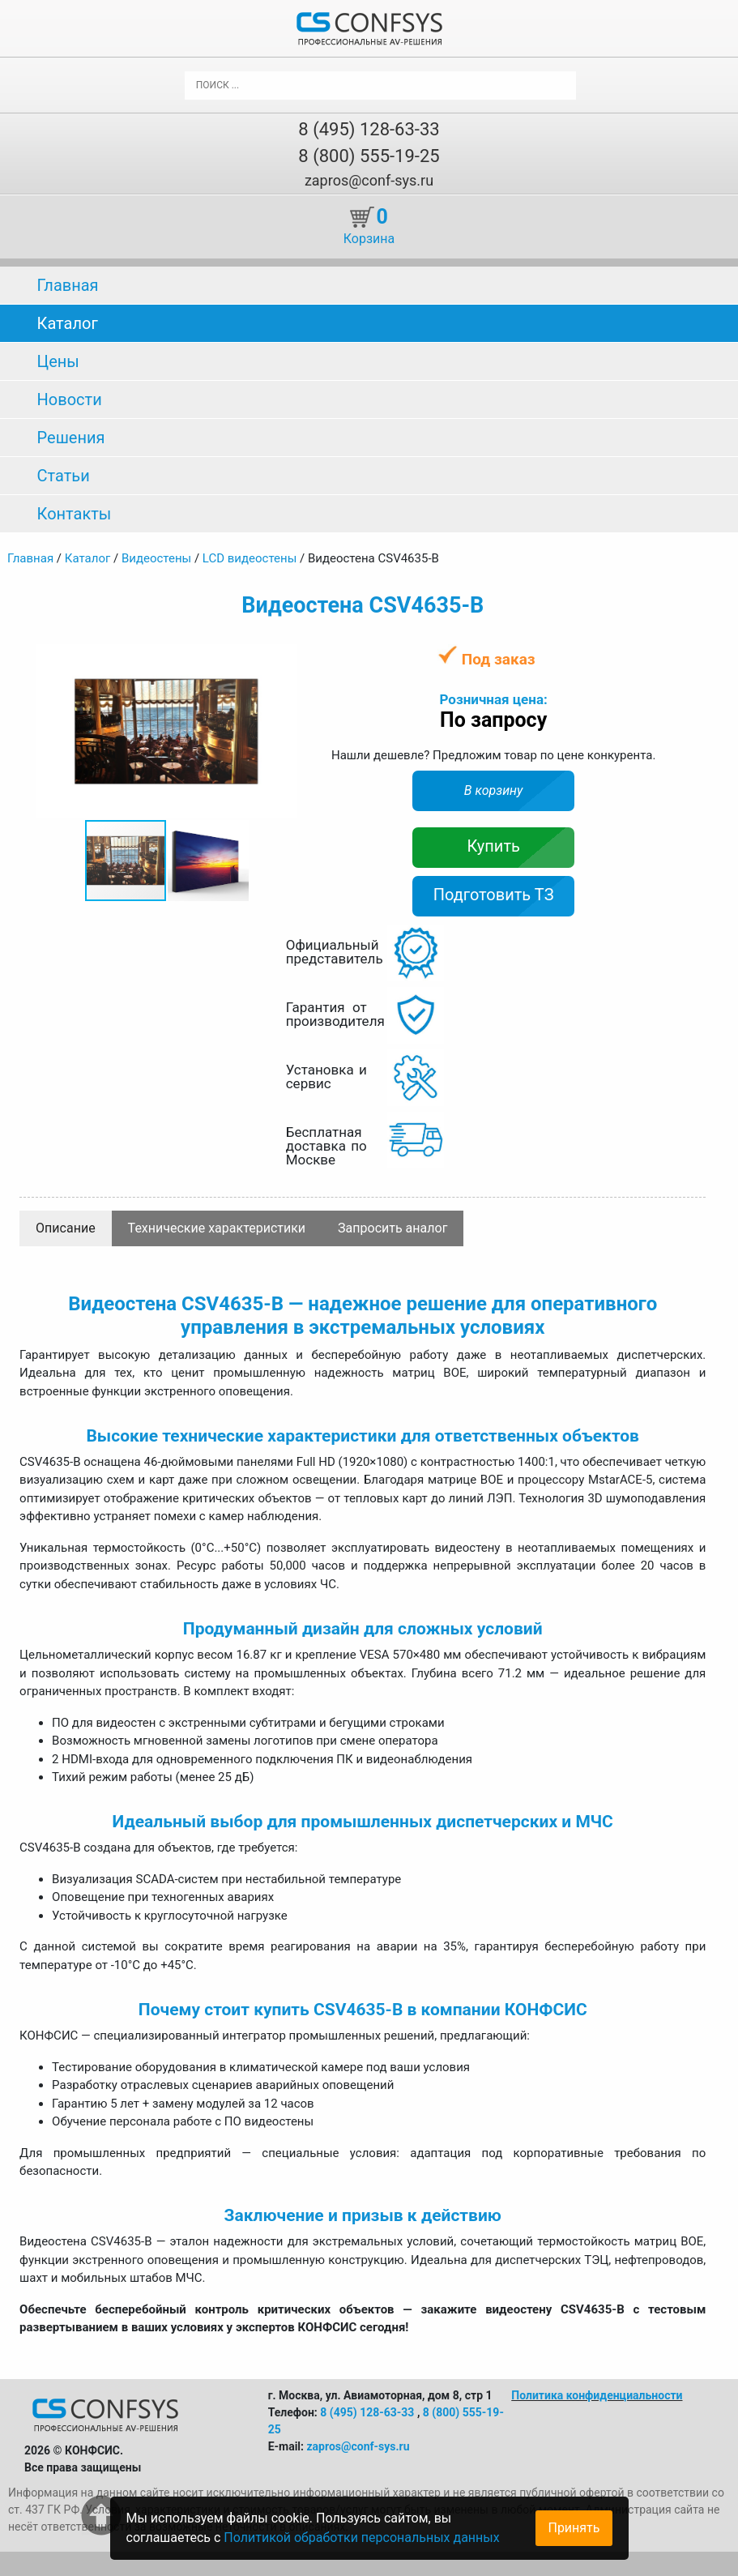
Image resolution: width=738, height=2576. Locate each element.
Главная (68, 285)
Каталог (67, 323)
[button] (283, 659)
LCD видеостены (249, 558)
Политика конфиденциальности (596, 2395)
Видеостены (156, 558)
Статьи (63, 475)
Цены (58, 361)
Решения (71, 437)
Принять (573, 2527)
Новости (69, 399)
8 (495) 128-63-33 (368, 129)
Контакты (74, 513)
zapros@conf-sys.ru (369, 180)
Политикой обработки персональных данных (361, 2537)
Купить (493, 846)
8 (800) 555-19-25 (368, 156)
